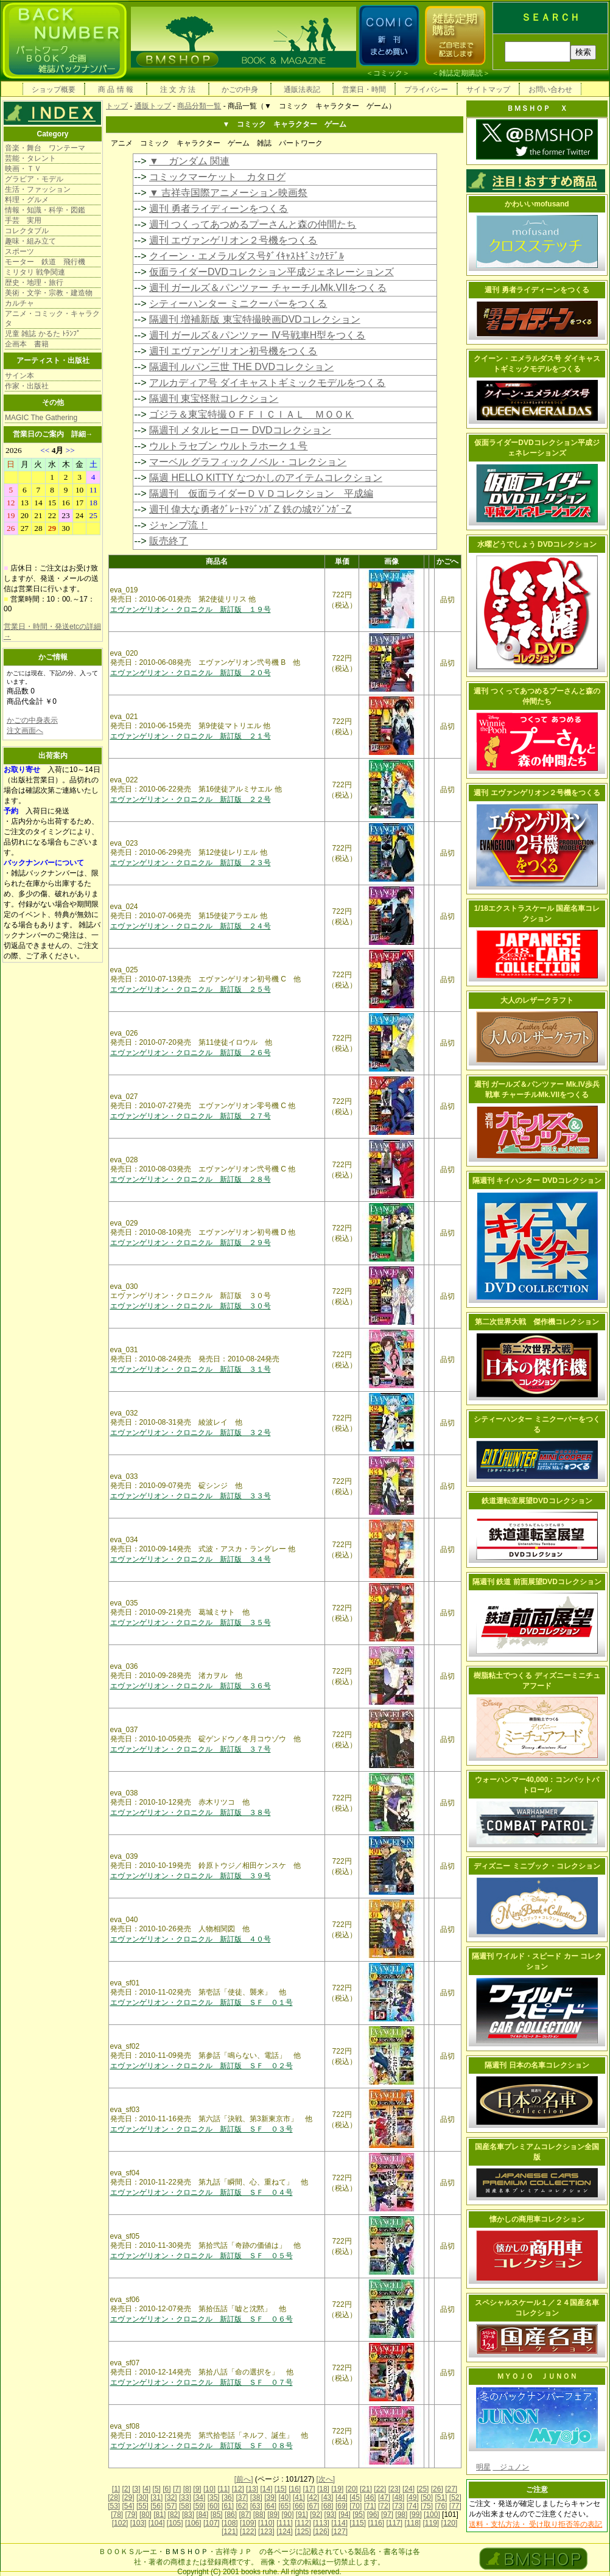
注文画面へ (25, 730)
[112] (303, 2523)
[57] (171, 2506)
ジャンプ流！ (178, 525)
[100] (432, 2514)
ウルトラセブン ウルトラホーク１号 (228, 446)
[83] (188, 2514)
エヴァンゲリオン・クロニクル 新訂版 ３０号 (190, 1306)
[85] (217, 2514)
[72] (384, 2506)
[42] (313, 2497)
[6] (166, 2489)
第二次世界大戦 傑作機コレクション (537, 1322)
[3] (136, 2489)
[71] (370, 2506)
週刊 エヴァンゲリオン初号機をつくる (233, 351)
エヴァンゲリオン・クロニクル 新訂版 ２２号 (190, 799)
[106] (193, 2523)
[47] (384, 2497)
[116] (376, 2523)
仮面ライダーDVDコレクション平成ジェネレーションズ (271, 272)
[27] (451, 2489)
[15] (281, 2489)
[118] (412, 2523)
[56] (156, 2506)
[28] (114, 2497)
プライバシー (426, 89)
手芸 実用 (23, 220)
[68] (327, 2506)
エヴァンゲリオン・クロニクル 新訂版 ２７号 (190, 1116)
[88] (259, 2514)
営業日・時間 (364, 89)
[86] (231, 2514)
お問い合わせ (550, 89)
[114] (339, 2523)
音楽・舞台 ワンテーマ (45, 148)
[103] (138, 2523)
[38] (256, 2497)
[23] (394, 2489)
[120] (449, 2523)
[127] (339, 2531)
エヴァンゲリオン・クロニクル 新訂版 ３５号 (190, 1622)
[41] (299, 2497)
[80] (145, 2514)
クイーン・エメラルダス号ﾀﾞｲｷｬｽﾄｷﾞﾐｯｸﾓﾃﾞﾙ (246, 256)
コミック (387, 73)
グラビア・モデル (34, 179)
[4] (146, 2489)
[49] (413, 2497)
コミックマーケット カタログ (217, 177)
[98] (401, 2514)
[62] (242, 2506)
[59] (199, 2506)
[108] (230, 2523)
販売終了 (168, 541)
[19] (337, 2489)
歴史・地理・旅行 (34, 282)
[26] (437, 2489)
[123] (266, 2531)
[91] (302, 2514)
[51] (441, 2497)
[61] (228, 2506)
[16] (295, 2489)
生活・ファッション (38, 189)
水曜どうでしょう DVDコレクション (537, 544)
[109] (248, 2523)
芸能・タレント (30, 158)
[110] (266, 2523)
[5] (157, 2489)
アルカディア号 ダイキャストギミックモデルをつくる (267, 382)
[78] (117, 2514)
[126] (321, 2531)
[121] (230, 2531)
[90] (287, 2514)
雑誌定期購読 (461, 73)
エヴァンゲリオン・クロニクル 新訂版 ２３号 (190, 862)
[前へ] (243, 2479)
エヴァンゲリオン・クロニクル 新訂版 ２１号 (190, 736)
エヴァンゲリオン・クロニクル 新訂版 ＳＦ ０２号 (201, 2066)
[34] (199, 2497)
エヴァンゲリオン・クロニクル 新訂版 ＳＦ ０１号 (201, 2002)
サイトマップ (488, 89)
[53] (114, 2506)
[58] (185, 2506)
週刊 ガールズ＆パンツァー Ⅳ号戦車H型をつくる (257, 335)
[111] (284, 2523)
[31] (156, 2497)
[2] (126, 2489)
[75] (427, 2506)
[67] (313, 2506)
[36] (228, 2497)
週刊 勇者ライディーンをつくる (218, 208)
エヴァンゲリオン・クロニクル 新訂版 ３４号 (190, 1559)
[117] (394, 2523)
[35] (214, 2497)
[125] (303, 2531)
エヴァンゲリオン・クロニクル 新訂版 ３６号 (190, 1686)
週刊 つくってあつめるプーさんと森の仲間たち (252, 224)
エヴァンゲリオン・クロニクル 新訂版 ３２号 (190, 1432)
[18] (323, 2489)
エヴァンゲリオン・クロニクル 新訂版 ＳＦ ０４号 (201, 2192)
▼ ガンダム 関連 (189, 161)
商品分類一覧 (199, 106)
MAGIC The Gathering (41, 417)
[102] (120, 2523)
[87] (245, 2514)
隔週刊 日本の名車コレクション (537, 2065)
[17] (309, 2489)
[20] (352, 2489)
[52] (455, 2497)
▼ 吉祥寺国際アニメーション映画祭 (228, 193)
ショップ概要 (53, 89)
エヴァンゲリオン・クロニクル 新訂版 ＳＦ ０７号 (201, 2382)
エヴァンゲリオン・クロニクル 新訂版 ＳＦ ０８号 (201, 2445)
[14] (266, 2489)
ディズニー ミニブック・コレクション (537, 1866)
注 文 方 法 (177, 89)
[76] (441, 2506)
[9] (197, 2489)
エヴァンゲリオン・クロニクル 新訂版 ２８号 (190, 1179)
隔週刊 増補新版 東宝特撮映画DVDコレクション (254, 319)
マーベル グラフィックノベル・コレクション (247, 462)
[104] (157, 2523)
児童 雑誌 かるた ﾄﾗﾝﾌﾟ (42, 333)
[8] (187, 2489)
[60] (214, 2506)
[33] (185, 2497)
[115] (357, 2523)
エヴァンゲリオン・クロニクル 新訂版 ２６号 (190, 1052)
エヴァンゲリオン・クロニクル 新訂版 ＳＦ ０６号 (201, 2319)
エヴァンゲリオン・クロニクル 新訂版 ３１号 (190, 1369)
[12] (238, 2489)
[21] (366, 2489)
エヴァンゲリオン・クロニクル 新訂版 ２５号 (190, 989)
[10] (209, 2489)
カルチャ (19, 303)
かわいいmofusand (537, 204)
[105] (175, 2523)
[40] (284, 2497)
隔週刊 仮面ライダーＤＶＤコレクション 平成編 (261, 493)
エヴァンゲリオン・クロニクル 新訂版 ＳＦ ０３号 (201, 2129)
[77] (455, 2506)
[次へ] (326, 2479)
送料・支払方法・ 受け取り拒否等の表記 (535, 2524)
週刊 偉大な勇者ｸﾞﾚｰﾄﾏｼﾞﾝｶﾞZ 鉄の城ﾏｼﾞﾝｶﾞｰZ (250, 509)
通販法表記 (302, 89)
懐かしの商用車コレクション (536, 2219)
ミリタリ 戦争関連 (35, 272)
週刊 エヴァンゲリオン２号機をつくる (233, 240)
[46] (370, 2497)
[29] (128, 2497)
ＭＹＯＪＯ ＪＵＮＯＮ (537, 2376)
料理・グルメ (27, 199)
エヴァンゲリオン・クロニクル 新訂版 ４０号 (190, 1939)
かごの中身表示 (32, 720)
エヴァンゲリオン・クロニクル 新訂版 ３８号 (190, 1812)
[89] (273, 2514)
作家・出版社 (27, 386)
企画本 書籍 (27, 344)
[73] (398, 2506)
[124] (284, 2531)
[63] (256, 2506)
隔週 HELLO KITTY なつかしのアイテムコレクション (265, 477)
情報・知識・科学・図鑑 (45, 210)
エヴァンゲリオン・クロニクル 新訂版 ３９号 (190, 1876)
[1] (116, 2489)
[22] (380, 2489)
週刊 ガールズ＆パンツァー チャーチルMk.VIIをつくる (268, 288)
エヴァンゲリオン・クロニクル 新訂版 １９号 (190, 609)
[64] (270, 2506)
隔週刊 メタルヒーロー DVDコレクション (240, 430)
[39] (270, 2497)
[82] (174, 2514)
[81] (159, 2514)
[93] (330, 2514)
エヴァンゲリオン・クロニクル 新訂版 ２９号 (190, 1242)
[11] (223, 2489)
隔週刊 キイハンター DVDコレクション (536, 1180)
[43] (327, 2497)
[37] (242, 2497)
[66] (299, 2506)
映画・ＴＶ (23, 168)
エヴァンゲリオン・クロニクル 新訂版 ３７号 (190, 1749)
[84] (202, 2514)
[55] (142, 2506)
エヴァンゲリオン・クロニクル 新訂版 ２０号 (190, 673)
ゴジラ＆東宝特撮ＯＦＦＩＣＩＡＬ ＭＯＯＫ (251, 414)
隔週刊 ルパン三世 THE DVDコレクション (241, 367)
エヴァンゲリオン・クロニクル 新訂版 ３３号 (190, 1496)
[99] (416, 2514)
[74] (413, 2506)
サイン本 (19, 375)
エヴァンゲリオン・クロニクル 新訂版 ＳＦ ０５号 (201, 2255)
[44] (341, 2497)
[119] (431, 2523)
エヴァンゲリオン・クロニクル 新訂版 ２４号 (190, 926)
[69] (341, 2506)
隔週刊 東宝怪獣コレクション (213, 398)
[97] (387, 2514)
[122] (248, 2531)
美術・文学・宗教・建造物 (49, 293)
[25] (422, 2489)
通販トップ (153, 106)
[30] (142, 2497)
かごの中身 (240, 89)
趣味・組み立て (30, 241)
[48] (398, 2497)
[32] (171, 2497)
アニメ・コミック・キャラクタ (52, 318)
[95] (358, 2514)
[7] (177, 2489)
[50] (427, 2497)
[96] (373, 2514)
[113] (321, 2523)
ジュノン (511, 2467)
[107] (211, 2523)
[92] (316, 2514)
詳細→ (82, 434)
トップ (117, 106)
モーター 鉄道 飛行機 (45, 262)
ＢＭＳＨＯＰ (186, 2551)
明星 (483, 2467)
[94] (344, 2514)
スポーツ (19, 251)
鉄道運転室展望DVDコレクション (537, 1501)
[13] (252, 2489)
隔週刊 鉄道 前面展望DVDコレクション (536, 1582)
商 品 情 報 (115, 89)
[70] (355, 2506)
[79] (131, 2514)
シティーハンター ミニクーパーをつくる (238, 303)
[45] (355, 2497)
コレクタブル (27, 230)
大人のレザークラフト (536, 1000)
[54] (128, 2506)
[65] (284, 2506)
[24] (408, 2489)
